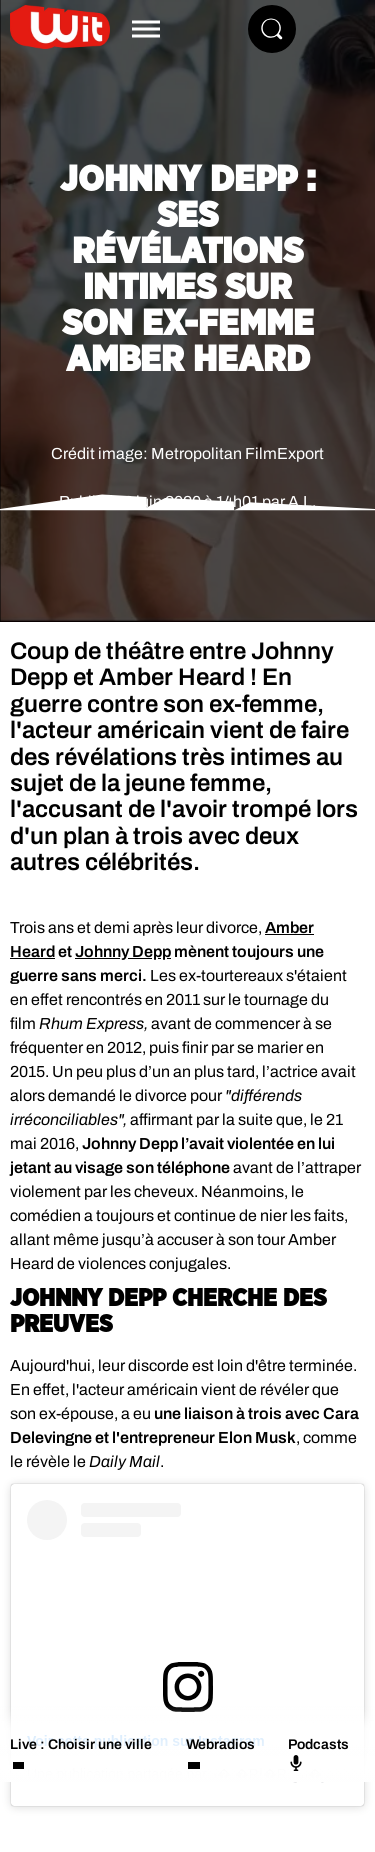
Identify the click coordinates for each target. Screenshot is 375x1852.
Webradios (220, 1744)
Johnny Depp (123, 951)
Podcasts (318, 1754)
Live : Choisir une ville (81, 1744)
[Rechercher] (272, 29)
